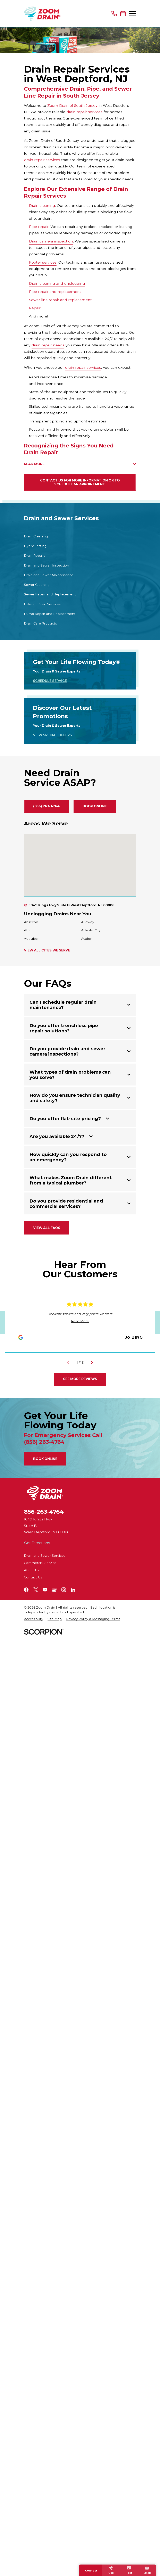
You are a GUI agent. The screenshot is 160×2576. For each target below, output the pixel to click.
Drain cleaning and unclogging (57, 283)
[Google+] (54, 1589)
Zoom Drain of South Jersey (72, 105)
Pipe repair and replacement (55, 291)
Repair (35, 308)
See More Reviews (80, 1379)
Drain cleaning (42, 205)
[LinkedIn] (73, 1589)
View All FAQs (46, 1228)
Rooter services (43, 262)
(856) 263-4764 (46, 806)
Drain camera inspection (51, 241)
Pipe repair (39, 226)
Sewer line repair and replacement (60, 300)
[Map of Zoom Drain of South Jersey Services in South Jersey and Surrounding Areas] (80, 865)
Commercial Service (40, 1563)
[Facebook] (26, 1589)
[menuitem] (80, 536)
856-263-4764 (44, 1511)
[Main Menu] (132, 13)
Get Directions (37, 1543)
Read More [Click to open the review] (80, 1321)
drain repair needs (48, 345)
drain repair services (84, 112)
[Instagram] (63, 1589)
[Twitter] (35, 1589)
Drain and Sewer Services (44, 1556)
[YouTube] (45, 1589)
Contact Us (33, 1577)
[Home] (42, 13)
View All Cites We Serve (47, 950)
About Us (31, 1570)
